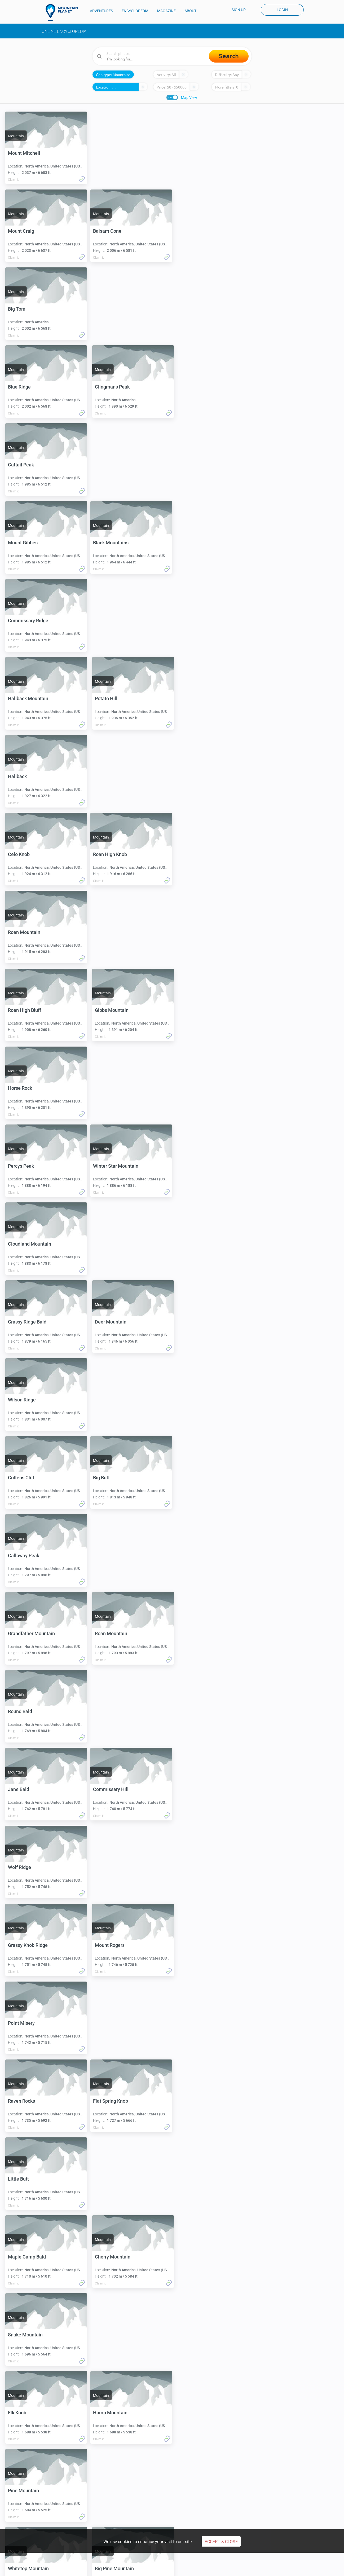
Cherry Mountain (112, 1711)
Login (282, 10)
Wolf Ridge (106, 1399)
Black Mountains (25, 464)
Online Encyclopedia (64, 31)
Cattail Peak (21, 387)
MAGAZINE (166, 11)
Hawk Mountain (111, 2257)
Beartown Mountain (29, 2023)
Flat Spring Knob (25, 1633)
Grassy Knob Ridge (28, 1477)
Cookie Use (167, 2568)
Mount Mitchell (24, 153)
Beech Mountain (112, 2334)
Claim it (13, 180)
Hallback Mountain (28, 542)
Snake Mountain (25, 1789)
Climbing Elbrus (29, 2486)
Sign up (239, 10)
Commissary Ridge (115, 464)
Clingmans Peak (112, 309)
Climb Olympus (188, 2503)
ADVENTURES (101, 11)
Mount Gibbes (110, 387)
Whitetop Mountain (28, 1945)
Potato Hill (106, 542)
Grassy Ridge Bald (27, 1010)
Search (229, 56)
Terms (92, 2568)
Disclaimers (192, 2568)
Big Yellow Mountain (29, 2334)
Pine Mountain (110, 1867)
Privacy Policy (115, 2568)
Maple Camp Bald (27, 1711)
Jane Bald (105, 1322)
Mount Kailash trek (270, 2503)
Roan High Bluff (24, 776)
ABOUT (190, 11)
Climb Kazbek (187, 2495)
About (261, 2519)
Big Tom (103, 231)
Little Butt (105, 1633)
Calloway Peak (110, 1166)
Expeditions (106, 2525)
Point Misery (21, 1555)
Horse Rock (20, 854)
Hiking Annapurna (270, 2495)
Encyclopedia (107, 2519)
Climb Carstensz (109, 2503)
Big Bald (103, 2023)
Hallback (17, 620)
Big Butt (16, 1166)
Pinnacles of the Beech (119, 2412)
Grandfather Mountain (31, 1244)
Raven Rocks (108, 1555)
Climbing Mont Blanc (34, 2503)
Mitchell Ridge (110, 2101)
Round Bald (20, 1322)
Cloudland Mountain (116, 932)
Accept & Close (221, 2541)
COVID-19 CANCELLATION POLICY (236, 2568)
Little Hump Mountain (118, 2179)
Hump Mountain (25, 1867)
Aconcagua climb (110, 2486)
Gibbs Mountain (112, 776)
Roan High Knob (25, 698)
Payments (142, 2568)
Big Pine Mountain (114, 1945)
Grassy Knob (21, 2257)
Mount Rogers (110, 1477)
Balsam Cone (22, 231)
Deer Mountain (110, 1010)
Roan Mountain (111, 698)
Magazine (184, 2519)
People (181, 2525)
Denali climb (106, 2495)
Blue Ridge (19, 309)
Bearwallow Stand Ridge (33, 2179)
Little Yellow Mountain (32, 2101)
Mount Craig (108, 153)
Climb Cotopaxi (188, 2486)
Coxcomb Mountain (29, 2412)
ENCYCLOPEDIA (135, 11)
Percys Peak (108, 854)
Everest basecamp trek (274, 2486)
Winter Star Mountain (30, 932)
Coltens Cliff (108, 1088)
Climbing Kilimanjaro (34, 2495)
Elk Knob (104, 1789)
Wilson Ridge (22, 1088)
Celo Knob (106, 620)
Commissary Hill (25, 1399)
